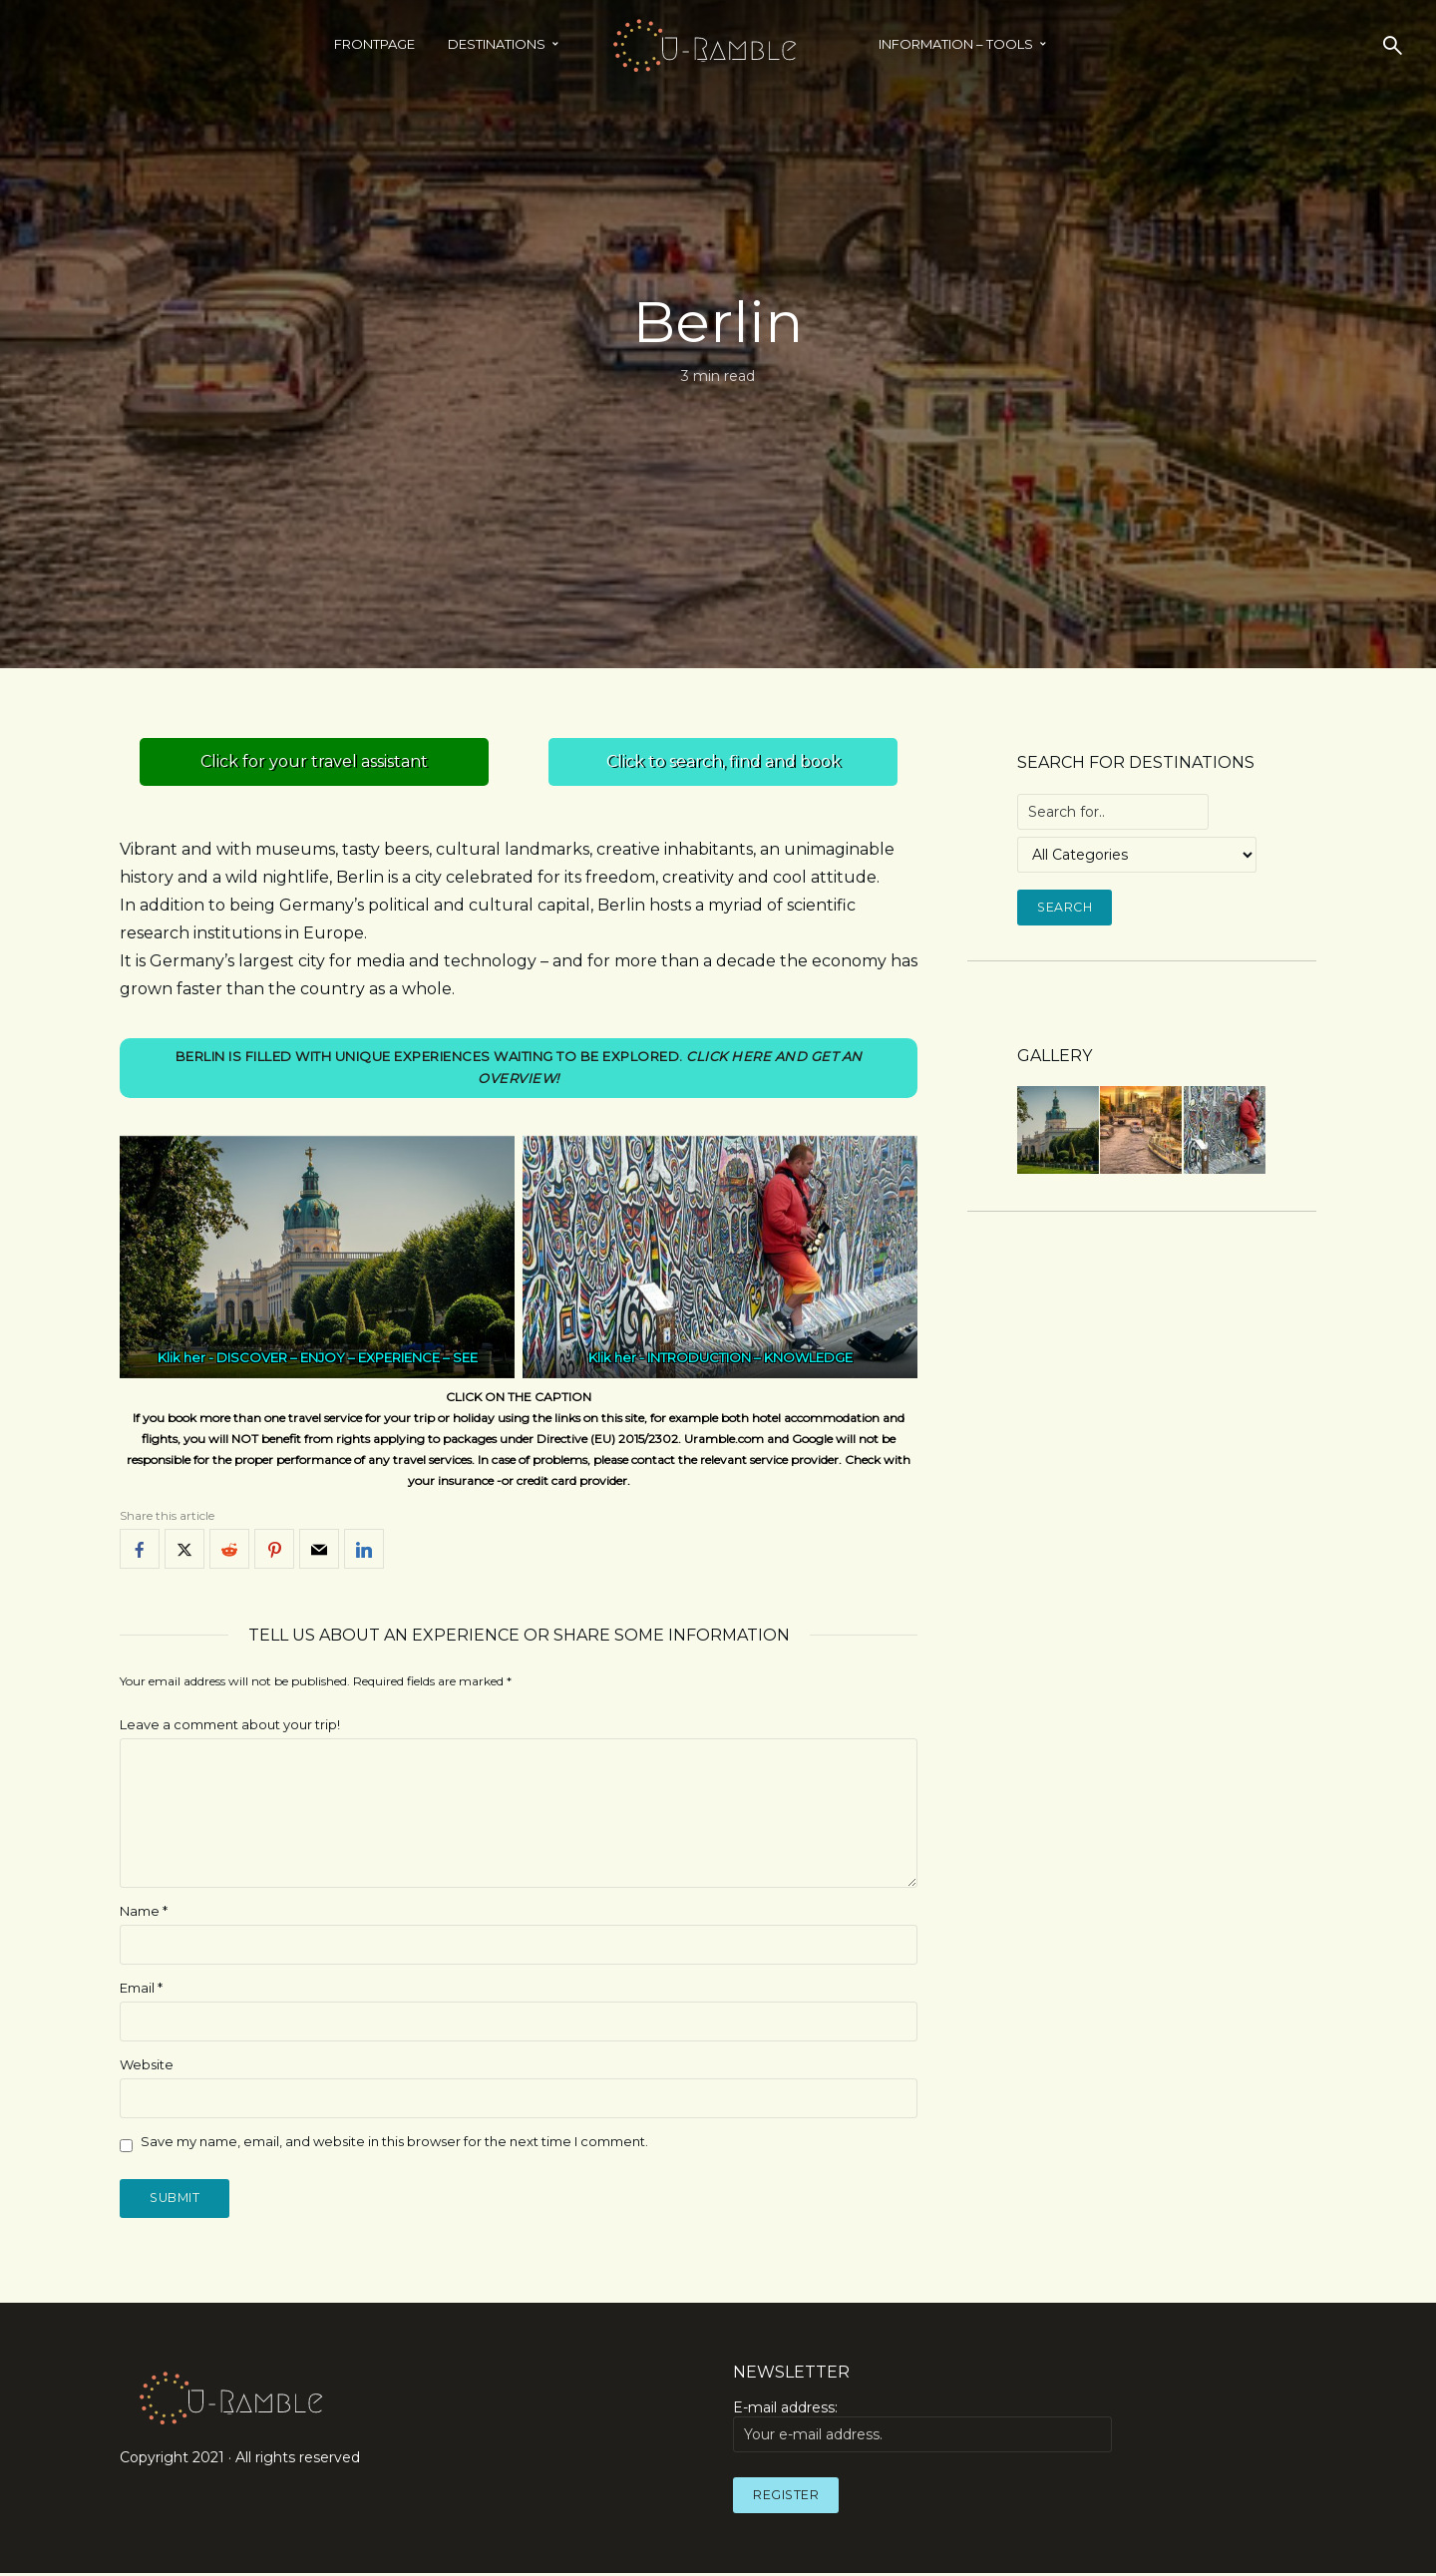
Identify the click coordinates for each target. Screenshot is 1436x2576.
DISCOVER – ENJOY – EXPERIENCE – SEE (347, 1359)
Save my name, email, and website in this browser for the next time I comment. (394, 2142)
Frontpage (374, 44)
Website (147, 2065)
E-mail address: (922, 2429)
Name (144, 1912)
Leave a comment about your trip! (230, 1726)
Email (141, 1989)
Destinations (496, 44)
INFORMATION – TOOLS (956, 44)
